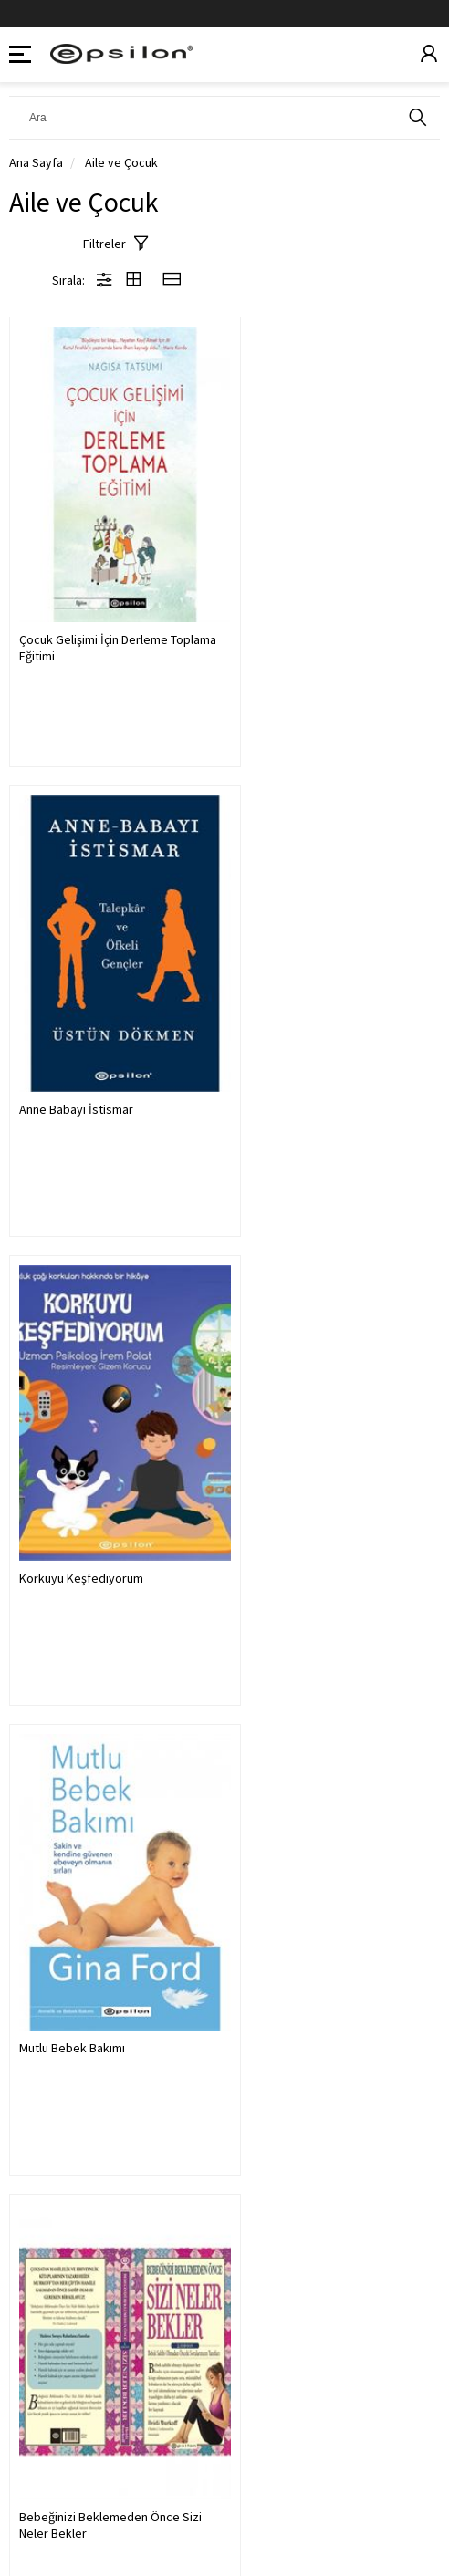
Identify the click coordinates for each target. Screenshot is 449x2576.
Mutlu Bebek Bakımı (297, 1038)
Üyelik (29, 2383)
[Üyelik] (429, 54)
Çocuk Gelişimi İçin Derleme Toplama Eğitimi (93, 613)
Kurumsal (40, 2427)
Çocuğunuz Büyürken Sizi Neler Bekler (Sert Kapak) (102, 1913)
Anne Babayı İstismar (301, 605)
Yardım (31, 2470)
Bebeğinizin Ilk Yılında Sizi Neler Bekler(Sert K (328, 1480)
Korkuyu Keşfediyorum (81, 1038)
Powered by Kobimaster (225, 2521)
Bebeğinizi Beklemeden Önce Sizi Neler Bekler (110, 1480)
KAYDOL (397, 2278)
